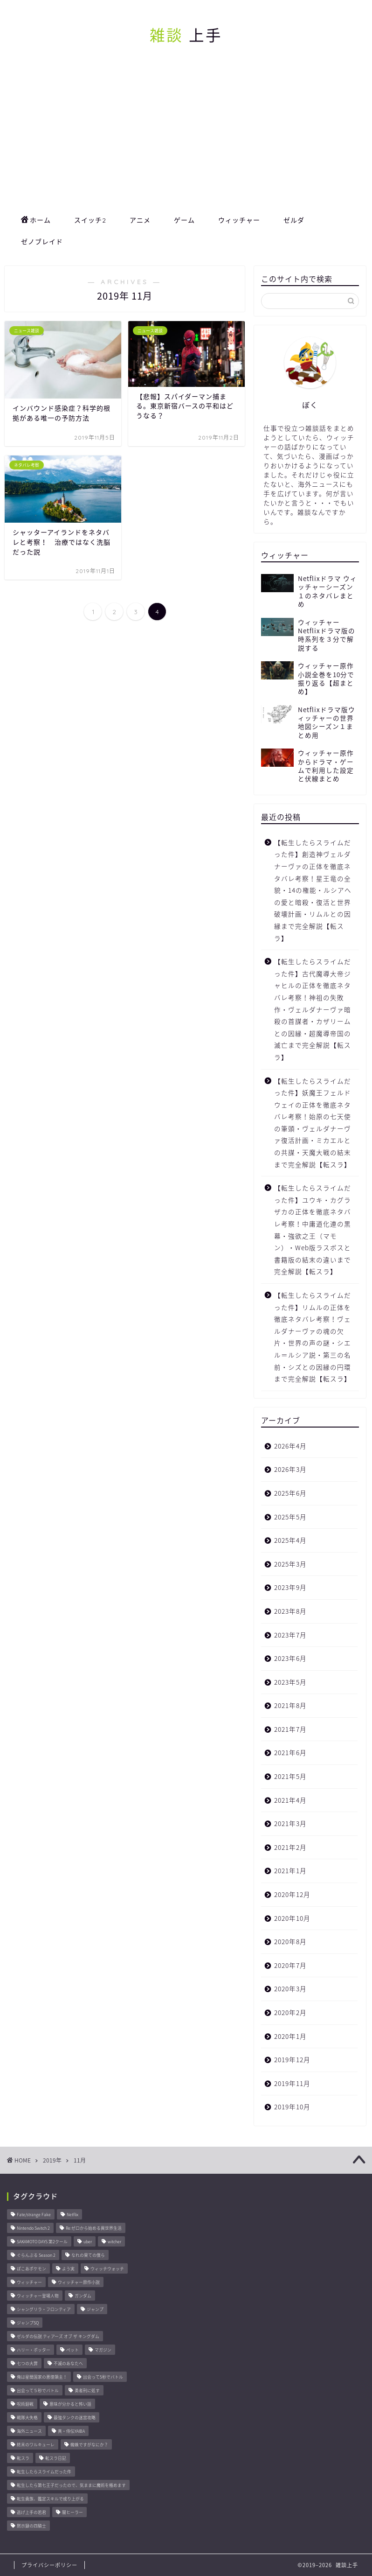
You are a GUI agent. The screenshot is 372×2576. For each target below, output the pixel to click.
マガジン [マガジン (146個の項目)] (103, 2350)
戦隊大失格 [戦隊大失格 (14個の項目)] (27, 2418)
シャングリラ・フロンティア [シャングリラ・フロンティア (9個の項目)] (44, 2309)
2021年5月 (290, 1776)
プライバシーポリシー (49, 2565)
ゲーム (184, 220)
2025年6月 (290, 1493)
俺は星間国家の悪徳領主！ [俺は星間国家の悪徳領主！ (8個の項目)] (42, 2377)
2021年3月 (290, 1823)
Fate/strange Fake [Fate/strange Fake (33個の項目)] (34, 2215)
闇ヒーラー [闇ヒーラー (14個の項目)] (72, 2512)
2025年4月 (290, 1540)
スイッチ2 (90, 220)
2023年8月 (290, 1611)
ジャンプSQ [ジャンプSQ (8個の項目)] (28, 2323)
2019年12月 (292, 2059)
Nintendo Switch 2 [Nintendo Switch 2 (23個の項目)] (33, 2228)
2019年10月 (292, 2106)
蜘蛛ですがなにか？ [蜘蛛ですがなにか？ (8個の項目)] (89, 2445)
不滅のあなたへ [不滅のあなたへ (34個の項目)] (68, 2363)
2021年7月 (290, 1729)
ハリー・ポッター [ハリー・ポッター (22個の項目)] (33, 2350)
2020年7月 (290, 1965)
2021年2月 (290, 1847)
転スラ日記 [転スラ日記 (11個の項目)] (55, 2458)
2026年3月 (290, 1469)
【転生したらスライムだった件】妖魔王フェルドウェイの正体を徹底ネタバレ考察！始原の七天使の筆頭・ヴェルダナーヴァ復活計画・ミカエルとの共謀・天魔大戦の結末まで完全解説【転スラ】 (312, 1122)
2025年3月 (290, 1563)
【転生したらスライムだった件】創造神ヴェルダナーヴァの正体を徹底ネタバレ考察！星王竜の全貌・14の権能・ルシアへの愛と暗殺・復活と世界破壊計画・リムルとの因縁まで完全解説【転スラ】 (312, 890)
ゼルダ (293, 220)
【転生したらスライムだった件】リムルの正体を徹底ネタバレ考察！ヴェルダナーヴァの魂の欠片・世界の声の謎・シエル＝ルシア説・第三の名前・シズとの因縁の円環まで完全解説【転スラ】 (312, 1336)
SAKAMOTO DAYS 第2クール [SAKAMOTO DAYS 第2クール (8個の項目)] (42, 2242)
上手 (186, 35)
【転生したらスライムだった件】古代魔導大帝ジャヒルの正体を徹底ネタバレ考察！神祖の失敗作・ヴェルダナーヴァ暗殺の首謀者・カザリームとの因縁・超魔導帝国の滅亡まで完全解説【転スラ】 (312, 1009)
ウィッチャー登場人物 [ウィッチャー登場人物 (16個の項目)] (38, 2296)
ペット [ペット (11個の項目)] (72, 2350)
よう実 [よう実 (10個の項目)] (68, 2269)
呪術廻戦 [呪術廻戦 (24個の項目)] (25, 2404)
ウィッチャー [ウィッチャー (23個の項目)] (29, 2282)
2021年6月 (290, 1752)
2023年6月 (290, 1658)
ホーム (36, 221)
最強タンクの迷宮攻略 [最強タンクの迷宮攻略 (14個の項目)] (75, 2418)
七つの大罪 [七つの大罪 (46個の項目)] (27, 2363)
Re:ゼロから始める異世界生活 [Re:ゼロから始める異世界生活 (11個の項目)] (94, 2228)
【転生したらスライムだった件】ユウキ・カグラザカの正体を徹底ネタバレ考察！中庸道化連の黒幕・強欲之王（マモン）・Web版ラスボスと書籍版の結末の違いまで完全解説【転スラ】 (312, 1229)
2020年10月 (292, 1918)
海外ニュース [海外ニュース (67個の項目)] (29, 2431)
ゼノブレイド (42, 242)
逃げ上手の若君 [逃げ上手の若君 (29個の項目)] (31, 2512)
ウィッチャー (239, 220)
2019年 (52, 2160)
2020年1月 (290, 2036)
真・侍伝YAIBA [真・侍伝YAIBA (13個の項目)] (71, 2431)
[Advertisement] (186, 139)
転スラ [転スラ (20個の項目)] (23, 2458)
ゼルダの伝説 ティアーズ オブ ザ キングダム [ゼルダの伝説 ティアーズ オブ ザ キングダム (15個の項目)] (58, 2336)
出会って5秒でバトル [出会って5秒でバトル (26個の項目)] (103, 2377)
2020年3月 (290, 1988)
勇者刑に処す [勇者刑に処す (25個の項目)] (87, 2390)
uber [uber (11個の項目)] (87, 2242)
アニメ (140, 220)
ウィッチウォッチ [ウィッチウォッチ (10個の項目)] (107, 2269)
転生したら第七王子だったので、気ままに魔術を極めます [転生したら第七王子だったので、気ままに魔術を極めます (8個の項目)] (71, 2485)
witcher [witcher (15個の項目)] (114, 2242)
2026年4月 (290, 1445)
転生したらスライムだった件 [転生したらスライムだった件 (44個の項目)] (44, 2472)
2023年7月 (290, 1634)
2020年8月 (290, 1941)
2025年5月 (290, 1516)
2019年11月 (292, 2083)
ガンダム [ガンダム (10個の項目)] (83, 2296)
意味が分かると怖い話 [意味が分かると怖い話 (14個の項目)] (70, 2404)
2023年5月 (290, 1682)
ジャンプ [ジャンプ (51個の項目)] (95, 2309)
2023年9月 (290, 1587)
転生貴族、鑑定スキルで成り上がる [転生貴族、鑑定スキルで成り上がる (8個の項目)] (50, 2499)
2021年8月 (290, 1705)
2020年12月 (292, 1894)
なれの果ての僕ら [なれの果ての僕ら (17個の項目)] (88, 2255)
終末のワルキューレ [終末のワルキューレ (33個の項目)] (36, 2445)
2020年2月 (290, 2012)
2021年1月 (290, 1870)
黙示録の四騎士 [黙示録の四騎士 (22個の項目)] (31, 2526)
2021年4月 (290, 1800)
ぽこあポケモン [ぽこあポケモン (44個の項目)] (31, 2269)
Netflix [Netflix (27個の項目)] (72, 2215)
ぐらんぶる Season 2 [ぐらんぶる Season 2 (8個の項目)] (36, 2255)
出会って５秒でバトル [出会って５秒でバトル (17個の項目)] (38, 2390)
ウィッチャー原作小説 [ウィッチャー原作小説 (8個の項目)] (79, 2282)
